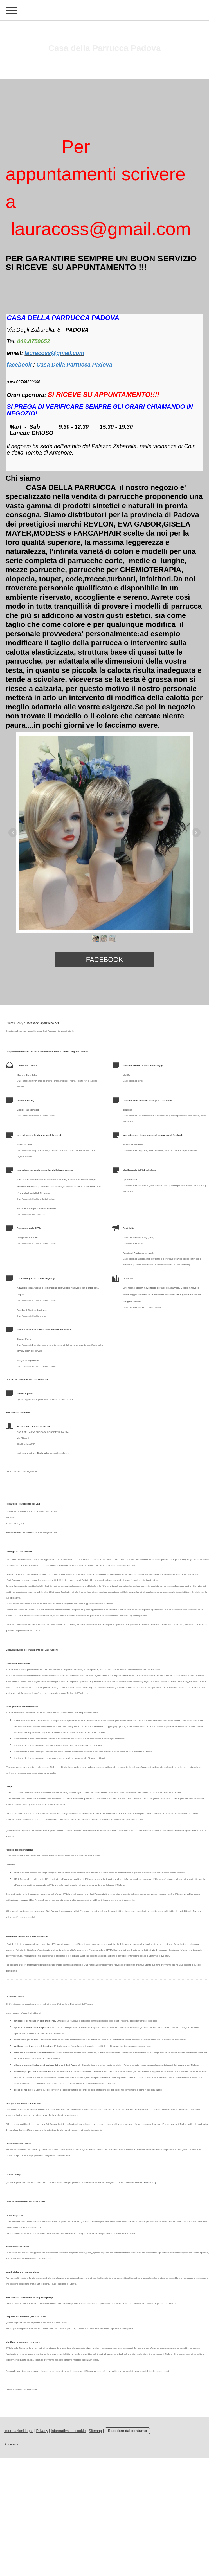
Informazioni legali (18, 2431)
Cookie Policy (149, 2182)
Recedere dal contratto (127, 2431)
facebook (104, 959)
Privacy (42, 2431)
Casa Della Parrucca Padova (74, 364)
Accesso (11, 2444)
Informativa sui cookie (68, 2431)
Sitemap (95, 2431)
